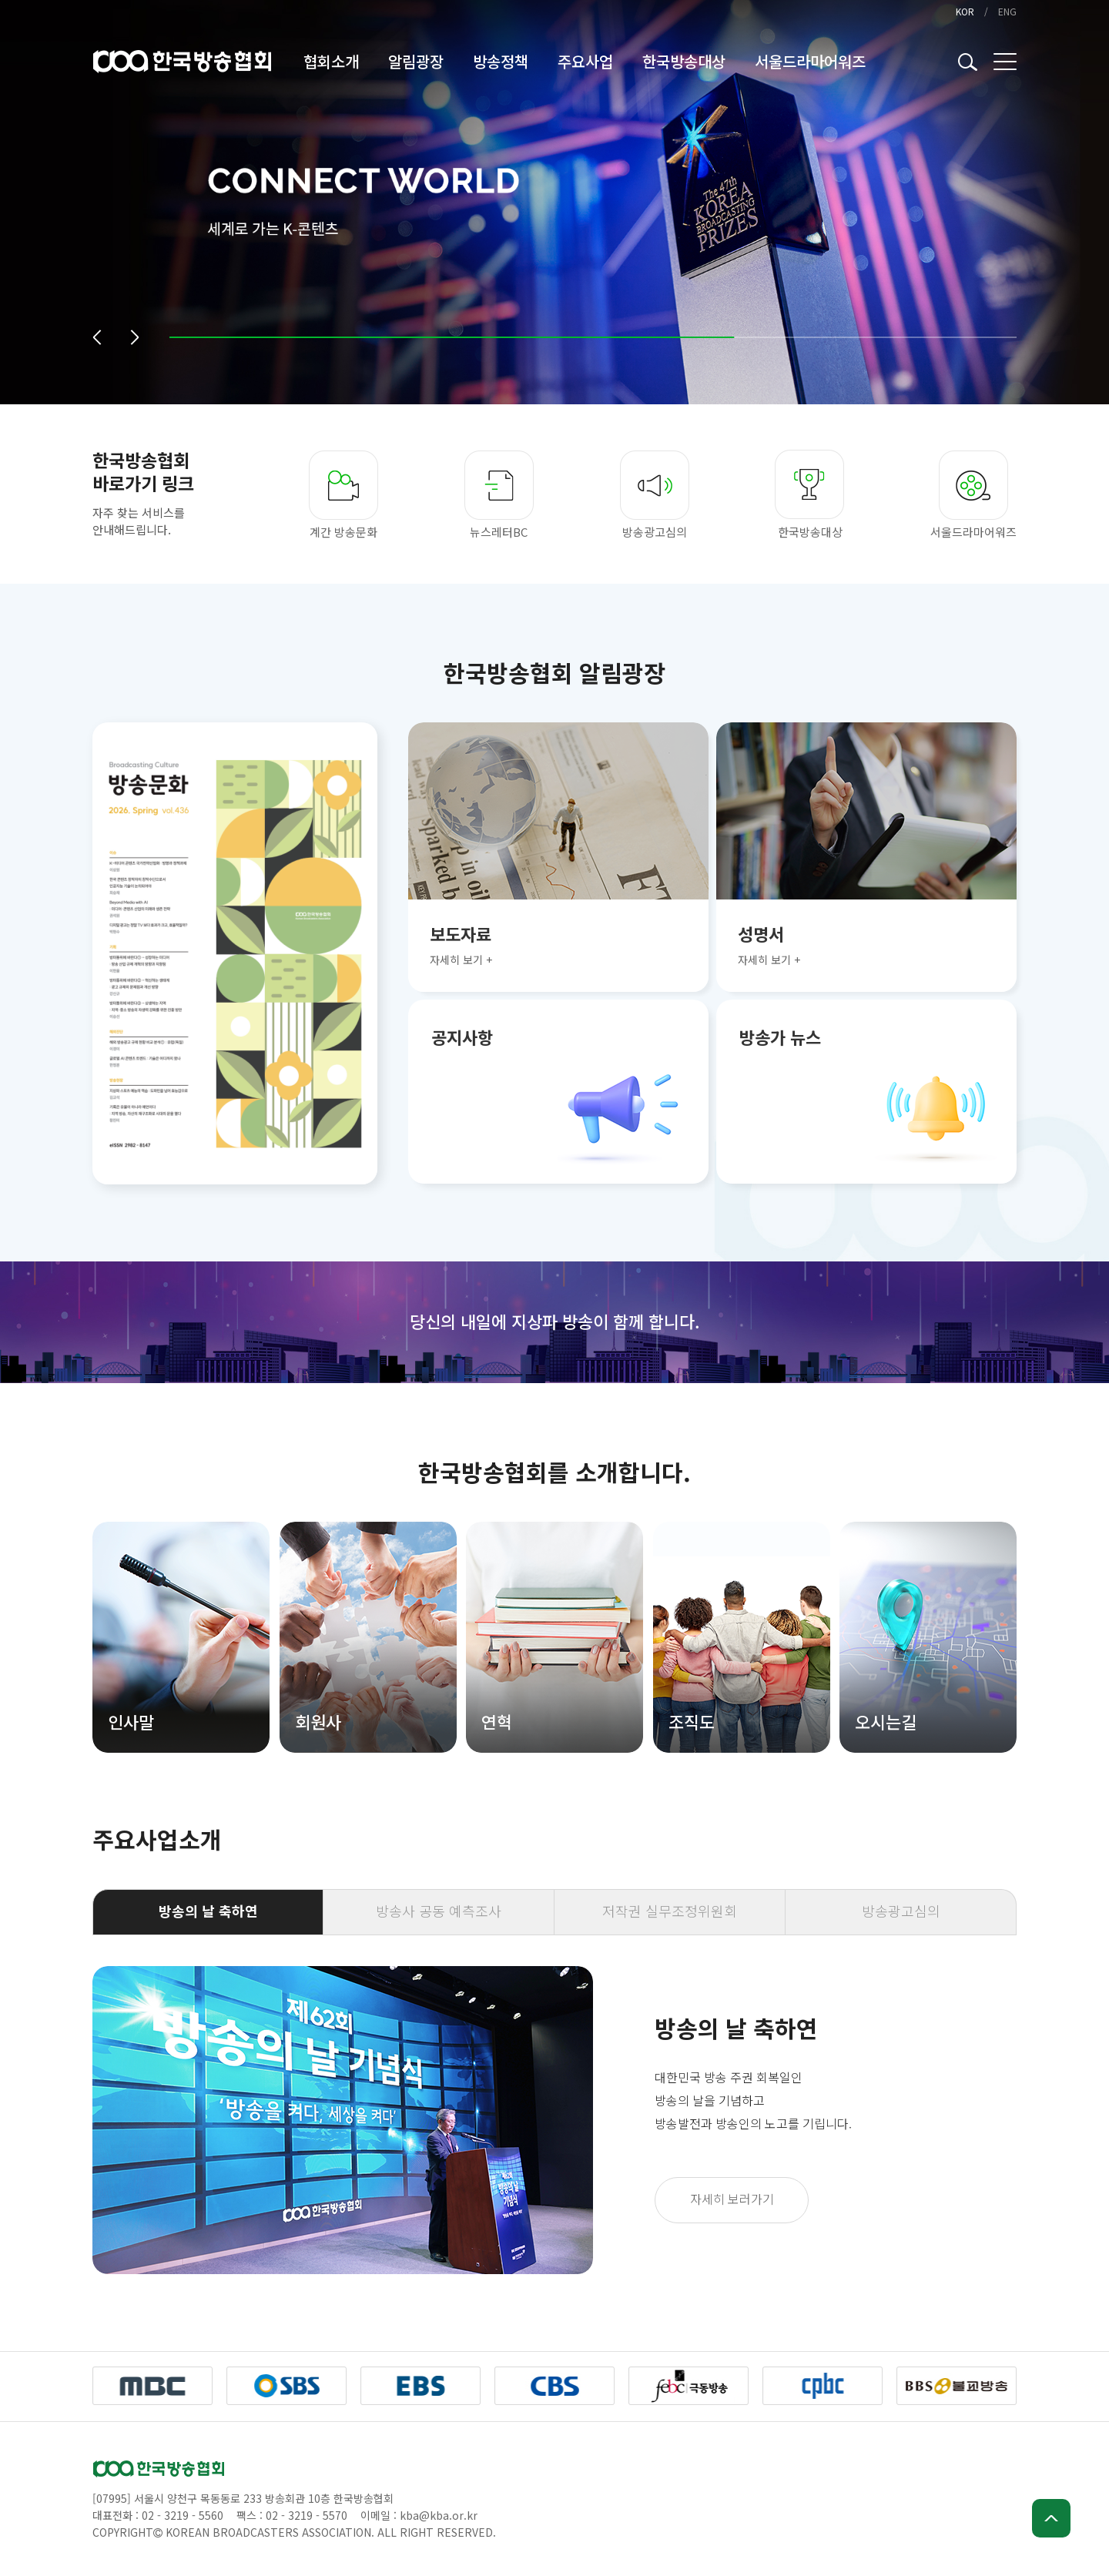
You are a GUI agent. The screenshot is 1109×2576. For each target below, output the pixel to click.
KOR (965, 11)
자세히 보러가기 (732, 2198)
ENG (1007, 11)
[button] (96, 337)
